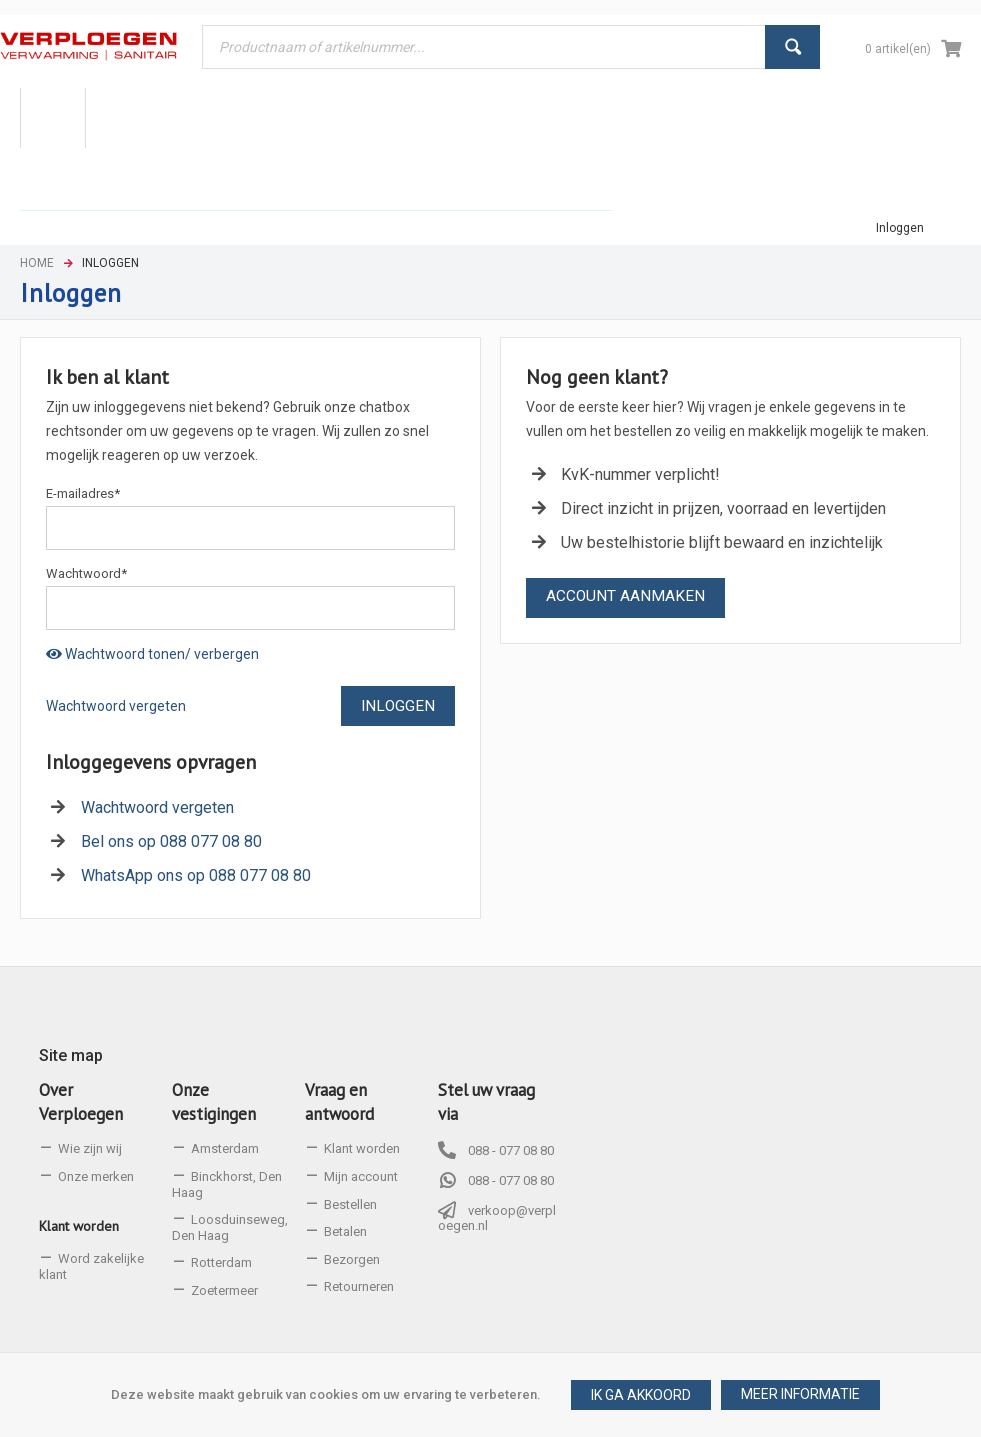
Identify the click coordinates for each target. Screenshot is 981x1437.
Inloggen (900, 228)
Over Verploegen (81, 1102)
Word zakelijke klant (91, 1266)
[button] (800, 1395)
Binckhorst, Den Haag (227, 1184)
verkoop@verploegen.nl (497, 1218)
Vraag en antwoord (339, 1102)
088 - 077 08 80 (511, 1150)
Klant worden (79, 1226)
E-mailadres (83, 493)
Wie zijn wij (90, 1148)
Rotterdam (221, 1262)
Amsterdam (225, 1148)
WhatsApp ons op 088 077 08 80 (196, 875)
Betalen (345, 1231)
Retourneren (359, 1286)
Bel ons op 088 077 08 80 (171, 841)
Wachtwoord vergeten (116, 706)
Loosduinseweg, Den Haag (230, 1227)
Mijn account (361, 1176)
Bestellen (350, 1204)
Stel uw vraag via (486, 1102)
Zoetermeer (224, 1290)
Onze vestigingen (214, 1102)
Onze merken (96, 1176)
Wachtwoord (86, 573)
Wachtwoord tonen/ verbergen (152, 654)
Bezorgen (352, 1259)
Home (37, 263)
